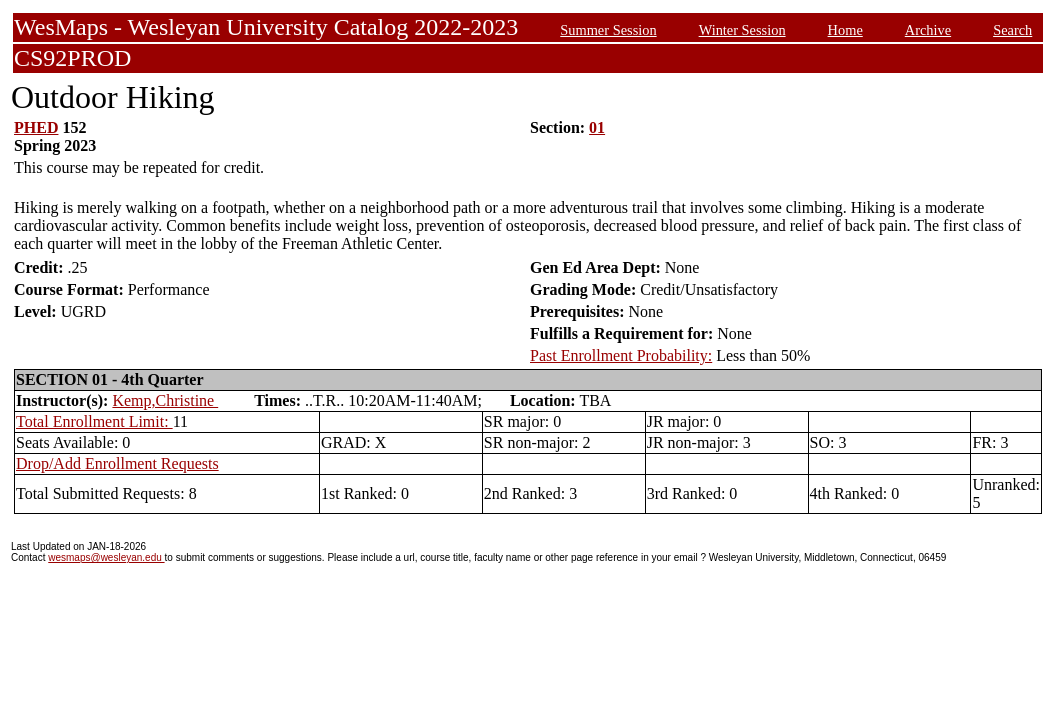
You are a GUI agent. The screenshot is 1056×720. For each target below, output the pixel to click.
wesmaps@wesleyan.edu (106, 557)
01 (597, 127)
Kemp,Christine (165, 400)
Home (845, 30)
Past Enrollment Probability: (621, 355)
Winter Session (742, 30)
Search (1012, 30)
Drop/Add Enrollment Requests (117, 463)
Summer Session (608, 30)
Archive (928, 30)
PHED (36, 127)
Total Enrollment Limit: (94, 421)
